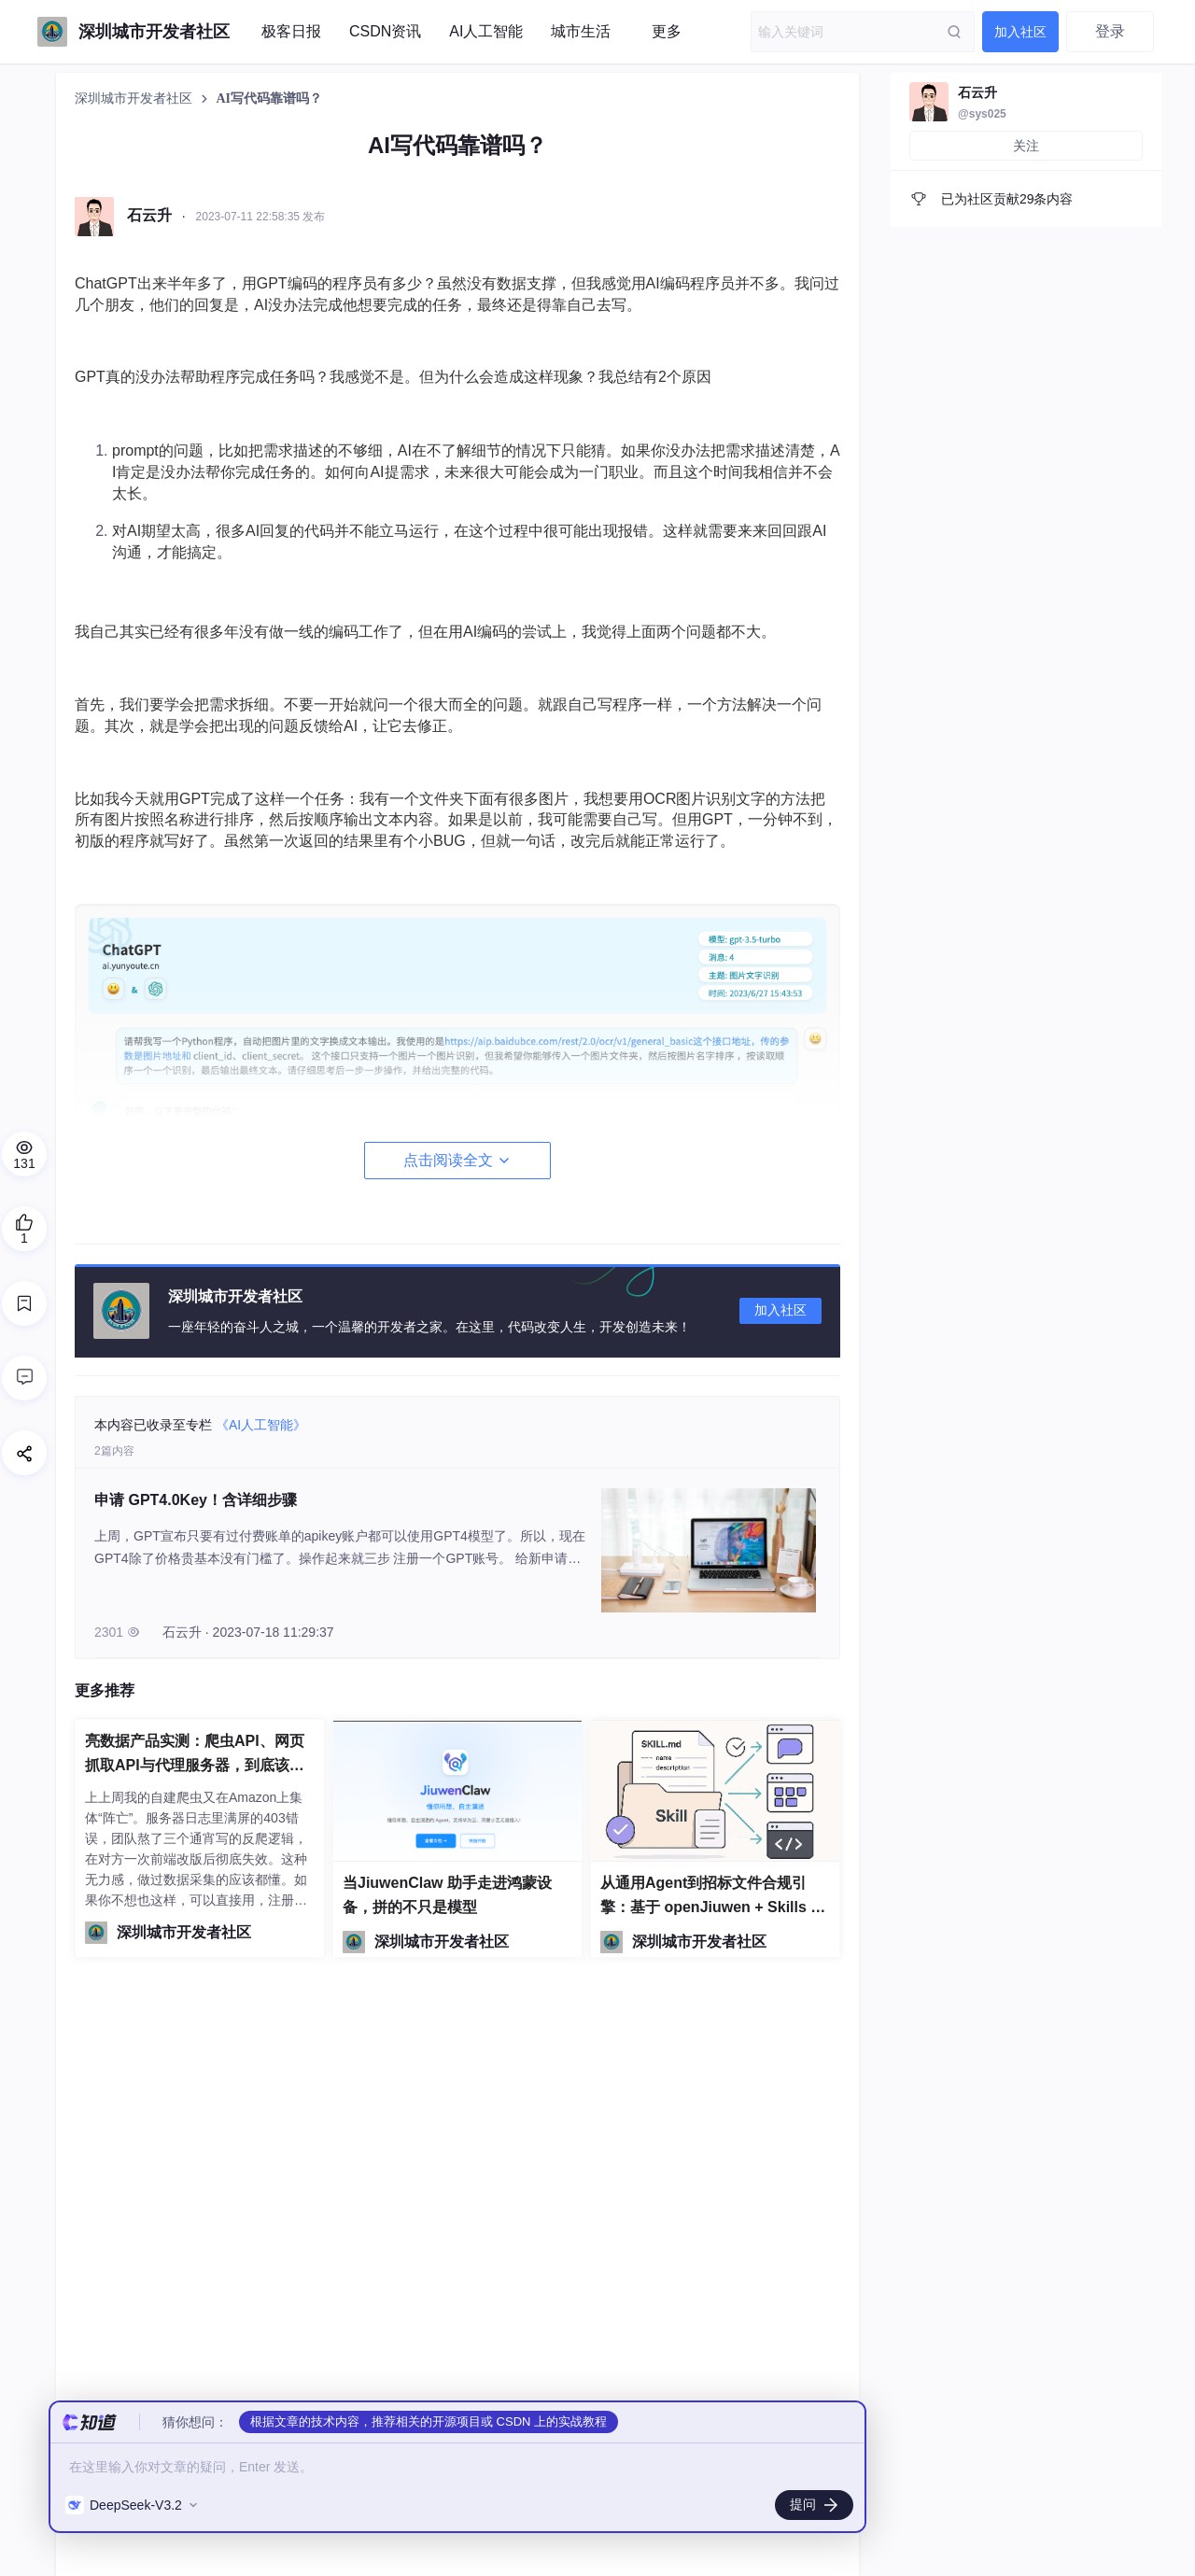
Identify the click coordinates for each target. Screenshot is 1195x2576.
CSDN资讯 (385, 31)
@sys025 (982, 113)
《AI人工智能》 (261, 1424)
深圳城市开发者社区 (135, 98)
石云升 (977, 92)
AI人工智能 (486, 31)
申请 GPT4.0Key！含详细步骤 (195, 1500)
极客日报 (291, 31)
